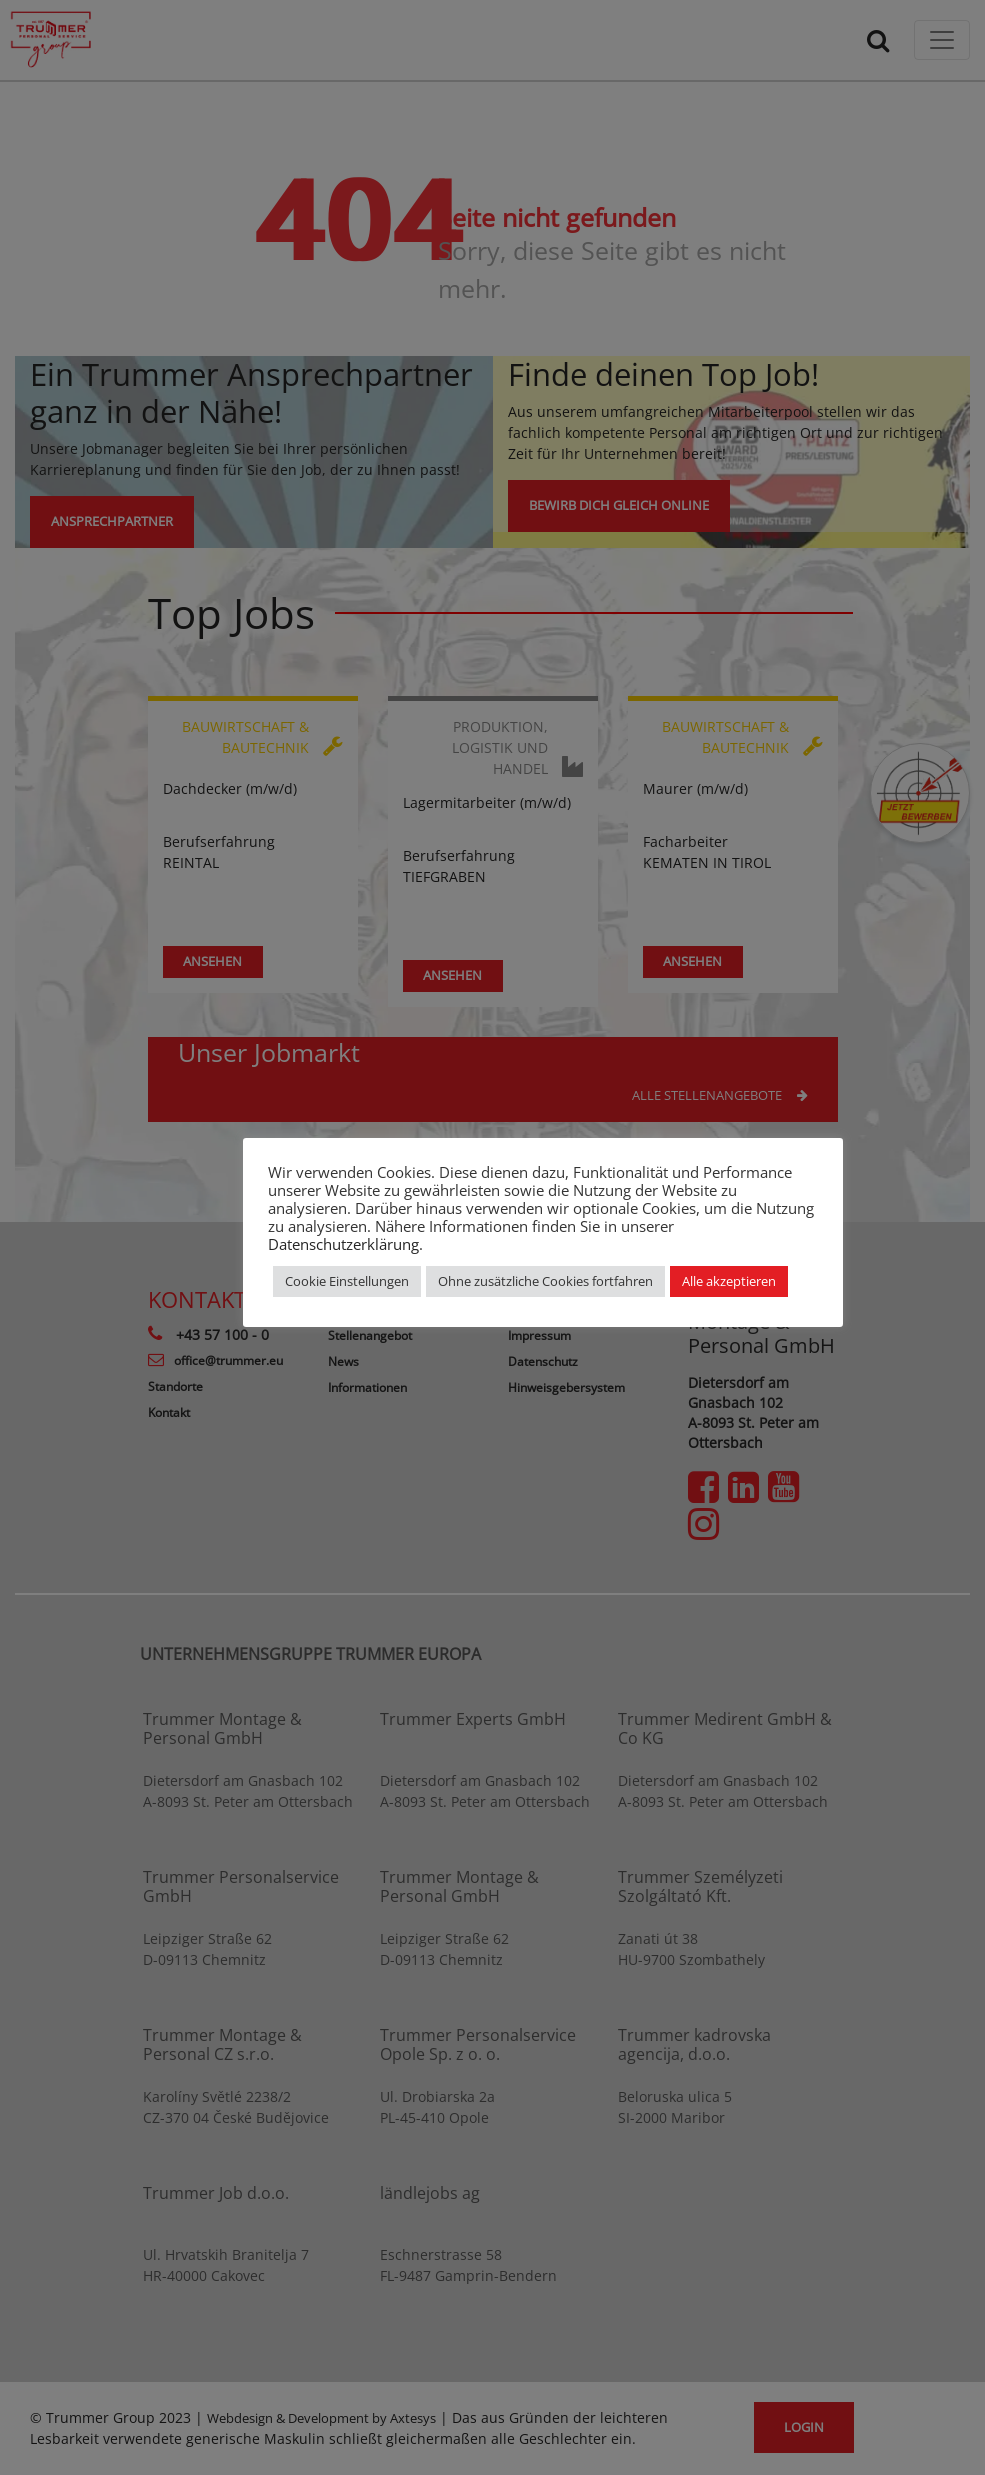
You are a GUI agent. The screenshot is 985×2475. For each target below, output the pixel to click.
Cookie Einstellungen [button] (347, 1281)
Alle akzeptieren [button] (729, 1281)
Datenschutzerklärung (343, 1244)
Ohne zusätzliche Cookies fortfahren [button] (545, 1281)
